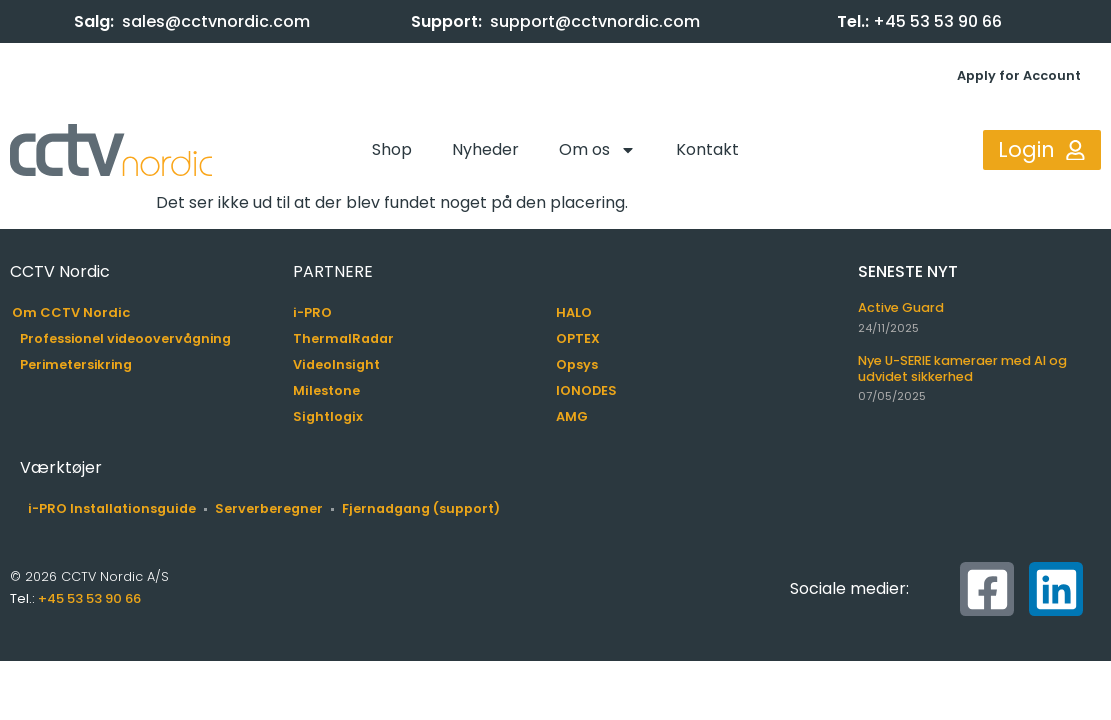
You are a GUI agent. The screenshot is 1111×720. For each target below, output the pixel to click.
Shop (392, 149)
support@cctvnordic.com (595, 21)
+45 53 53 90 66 (937, 21)
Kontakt (707, 149)
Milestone (326, 390)
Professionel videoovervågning (125, 338)
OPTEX (578, 338)
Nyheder (485, 149)
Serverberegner (269, 508)
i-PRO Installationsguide (112, 508)
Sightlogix (328, 416)
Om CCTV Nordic (71, 312)
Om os (597, 150)
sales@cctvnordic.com (216, 21)
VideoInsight (336, 364)
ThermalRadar (343, 338)
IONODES (586, 390)
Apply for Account (1019, 75)
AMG (572, 416)
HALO (574, 312)
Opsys (577, 364)
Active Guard (901, 307)
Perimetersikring (76, 364)
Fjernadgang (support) (421, 508)
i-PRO (312, 312)
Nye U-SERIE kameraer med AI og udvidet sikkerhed (962, 368)
